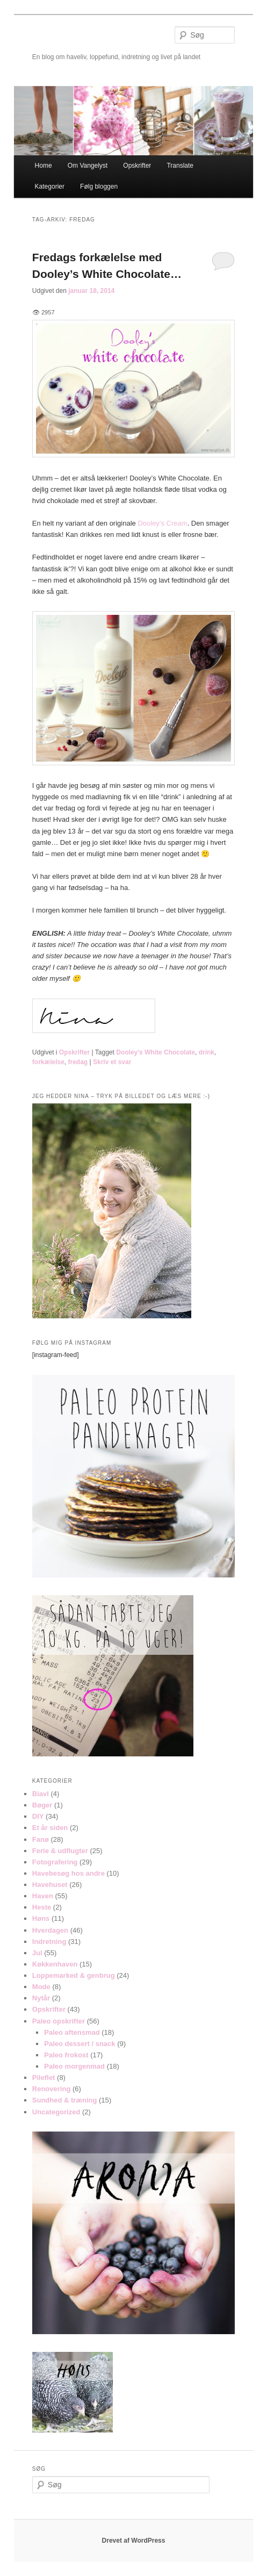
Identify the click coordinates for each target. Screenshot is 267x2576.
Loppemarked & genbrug (73, 1975)
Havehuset (50, 1885)
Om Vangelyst (87, 165)
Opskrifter (137, 165)
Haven (42, 1896)
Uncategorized (56, 2112)
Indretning (49, 1942)
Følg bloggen (99, 186)
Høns (41, 1918)
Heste (41, 1907)
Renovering (51, 2089)
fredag (78, 1062)
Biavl (40, 1794)
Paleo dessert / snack (79, 2044)
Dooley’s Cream (162, 523)
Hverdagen (50, 1930)
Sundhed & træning (64, 2100)
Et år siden (50, 1828)
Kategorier (49, 186)
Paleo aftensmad (71, 2032)
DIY (38, 1816)
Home (43, 165)
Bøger (42, 1805)
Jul (37, 1953)
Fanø (40, 1839)
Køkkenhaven (55, 1964)
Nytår (41, 1998)
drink (206, 1052)
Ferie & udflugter (60, 1851)
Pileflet (43, 2077)
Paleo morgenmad (74, 2066)
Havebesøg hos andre (68, 1873)
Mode (41, 1987)
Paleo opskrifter (58, 2021)
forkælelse (48, 1062)
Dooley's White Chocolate (155, 1052)
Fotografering (55, 1862)
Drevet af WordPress (133, 2540)
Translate (180, 165)
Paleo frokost (66, 2055)
